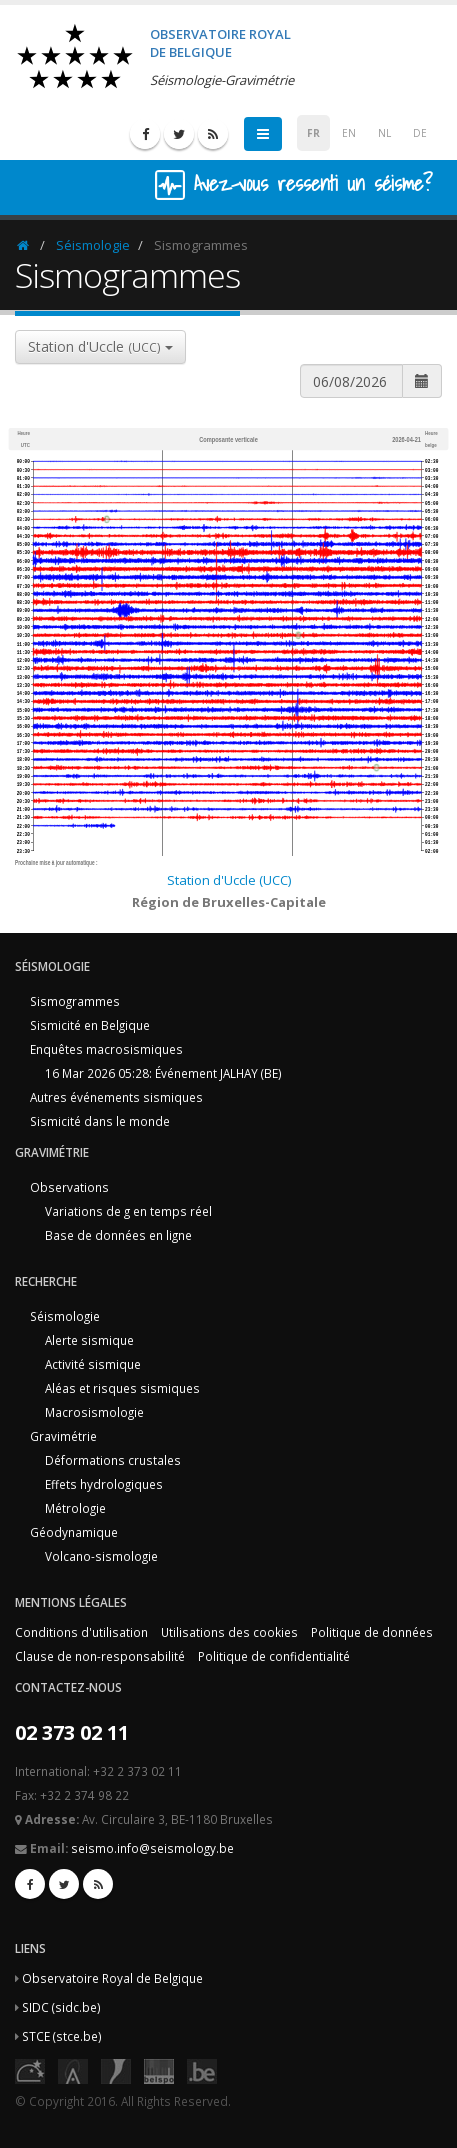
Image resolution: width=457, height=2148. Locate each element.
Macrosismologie (94, 1412)
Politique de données (372, 1632)
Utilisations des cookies (229, 1632)
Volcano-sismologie (101, 1556)
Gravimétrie (63, 1436)
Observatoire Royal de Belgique (112, 1978)
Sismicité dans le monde (100, 1121)
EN (349, 133)
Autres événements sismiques (116, 1097)
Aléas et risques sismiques (122, 1388)
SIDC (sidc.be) (61, 2007)
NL (384, 133)
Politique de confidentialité (274, 1656)
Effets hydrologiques (104, 1484)
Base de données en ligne (118, 1235)
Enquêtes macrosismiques (106, 1049)
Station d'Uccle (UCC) (229, 880)
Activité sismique (93, 1364)
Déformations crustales (113, 1460)
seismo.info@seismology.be (152, 1848)
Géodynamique (74, 1532)
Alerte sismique (89, 1340)
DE (420, 133)
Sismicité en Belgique (90, 1025)
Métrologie (75, 1508)
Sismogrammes (75, 1001)
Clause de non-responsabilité (100, 1656)
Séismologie (93, 245)
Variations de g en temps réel (128, 1211)
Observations (69, 1187)
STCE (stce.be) (62, 2036)
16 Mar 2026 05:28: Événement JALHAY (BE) (163, 1073)
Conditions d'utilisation (81, 1632)
